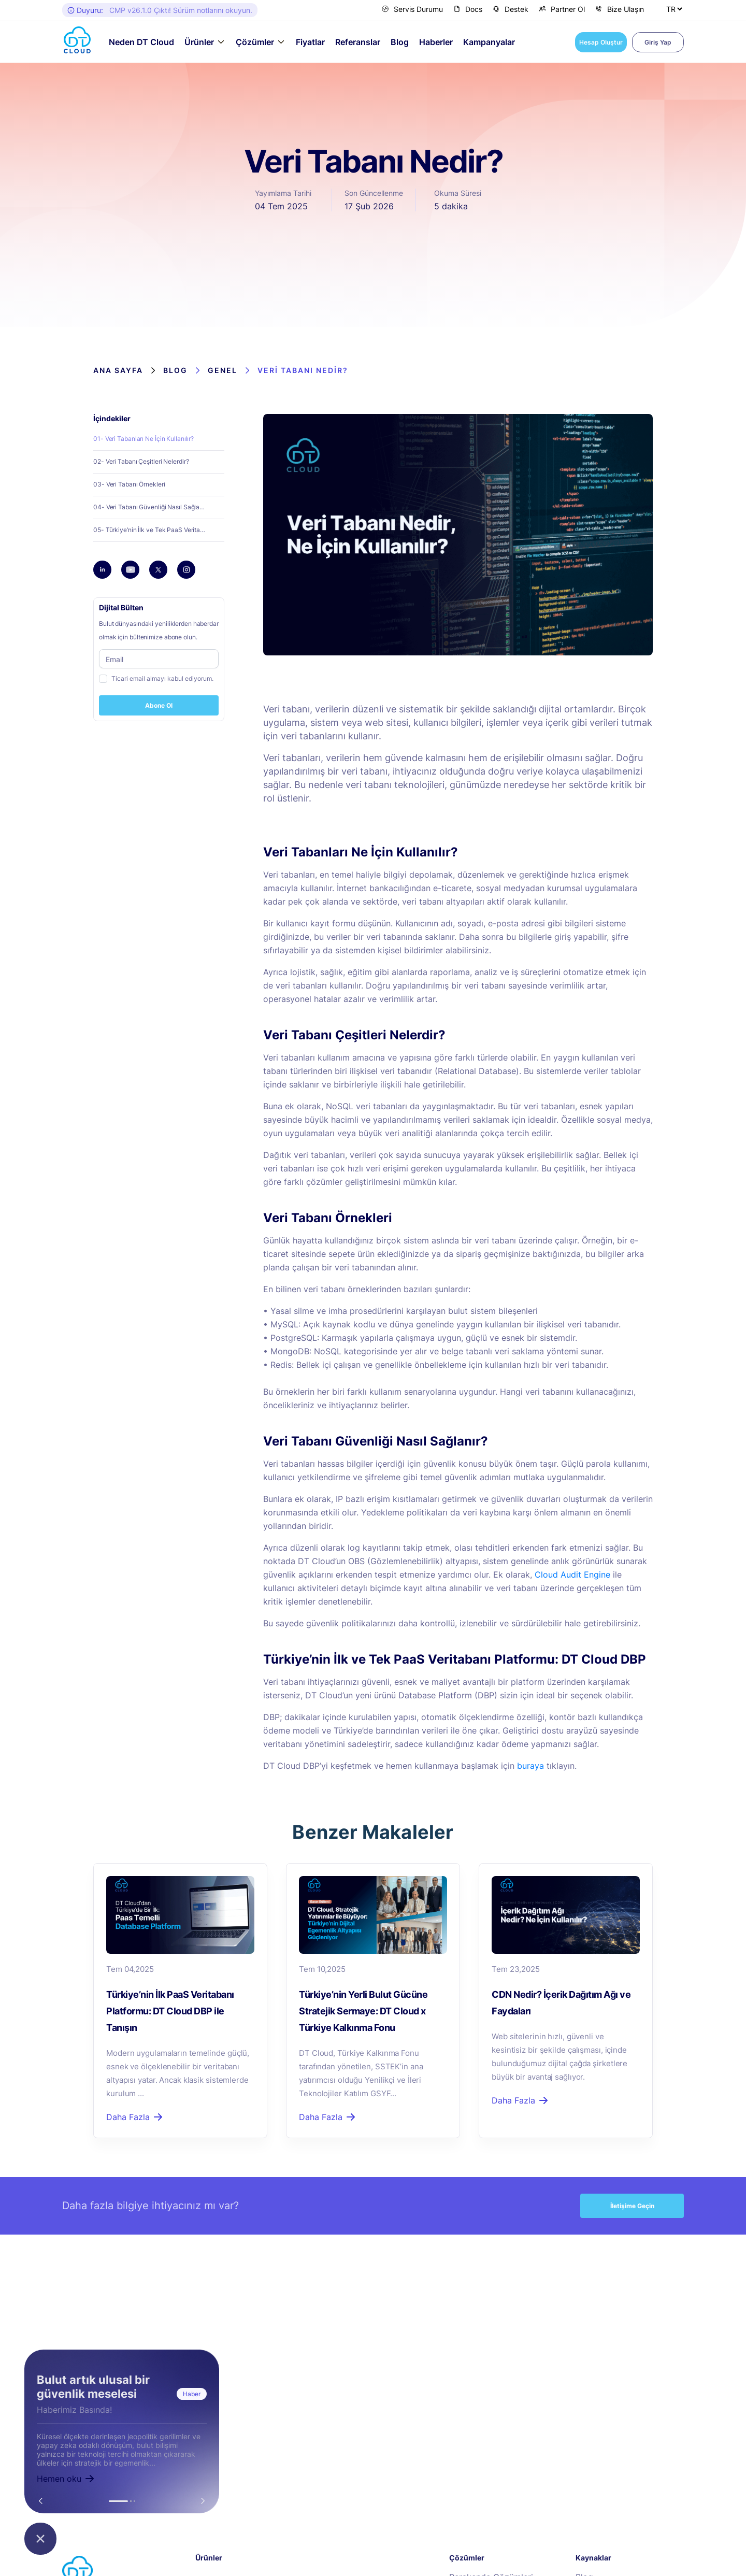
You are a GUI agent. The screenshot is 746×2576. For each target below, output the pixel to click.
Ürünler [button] (199, 42)
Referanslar (357, 42)
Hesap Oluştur (601, 42)
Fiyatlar (310, 42)
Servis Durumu (412, 9)
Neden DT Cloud (141, 42)
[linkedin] (102, 570)
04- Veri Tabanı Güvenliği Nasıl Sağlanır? (151, 507)
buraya (530, 1766)
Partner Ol (562, 9)
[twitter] (158, 570)
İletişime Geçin (632, 2206)
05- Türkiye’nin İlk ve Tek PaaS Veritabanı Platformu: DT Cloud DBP (158, 530)
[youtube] (130, 570)
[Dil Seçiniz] (674, 9)
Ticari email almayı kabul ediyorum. (162, 678)
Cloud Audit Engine (572, 1574)
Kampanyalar (489, 42)
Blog (400, 42)
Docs (467, 9)
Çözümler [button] (255, 42)
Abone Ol (159, 705)
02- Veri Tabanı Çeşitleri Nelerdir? (141, 461)
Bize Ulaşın (619, 9)
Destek (510, 9)
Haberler (436, 42)
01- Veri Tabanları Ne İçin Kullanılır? (143, 438)
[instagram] (186, 570)
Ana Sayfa (118, 370)
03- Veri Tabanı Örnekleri (129, 484)
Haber (191, 2394)
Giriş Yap (657, 42)
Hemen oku (66, 2478)
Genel (222, 370)
